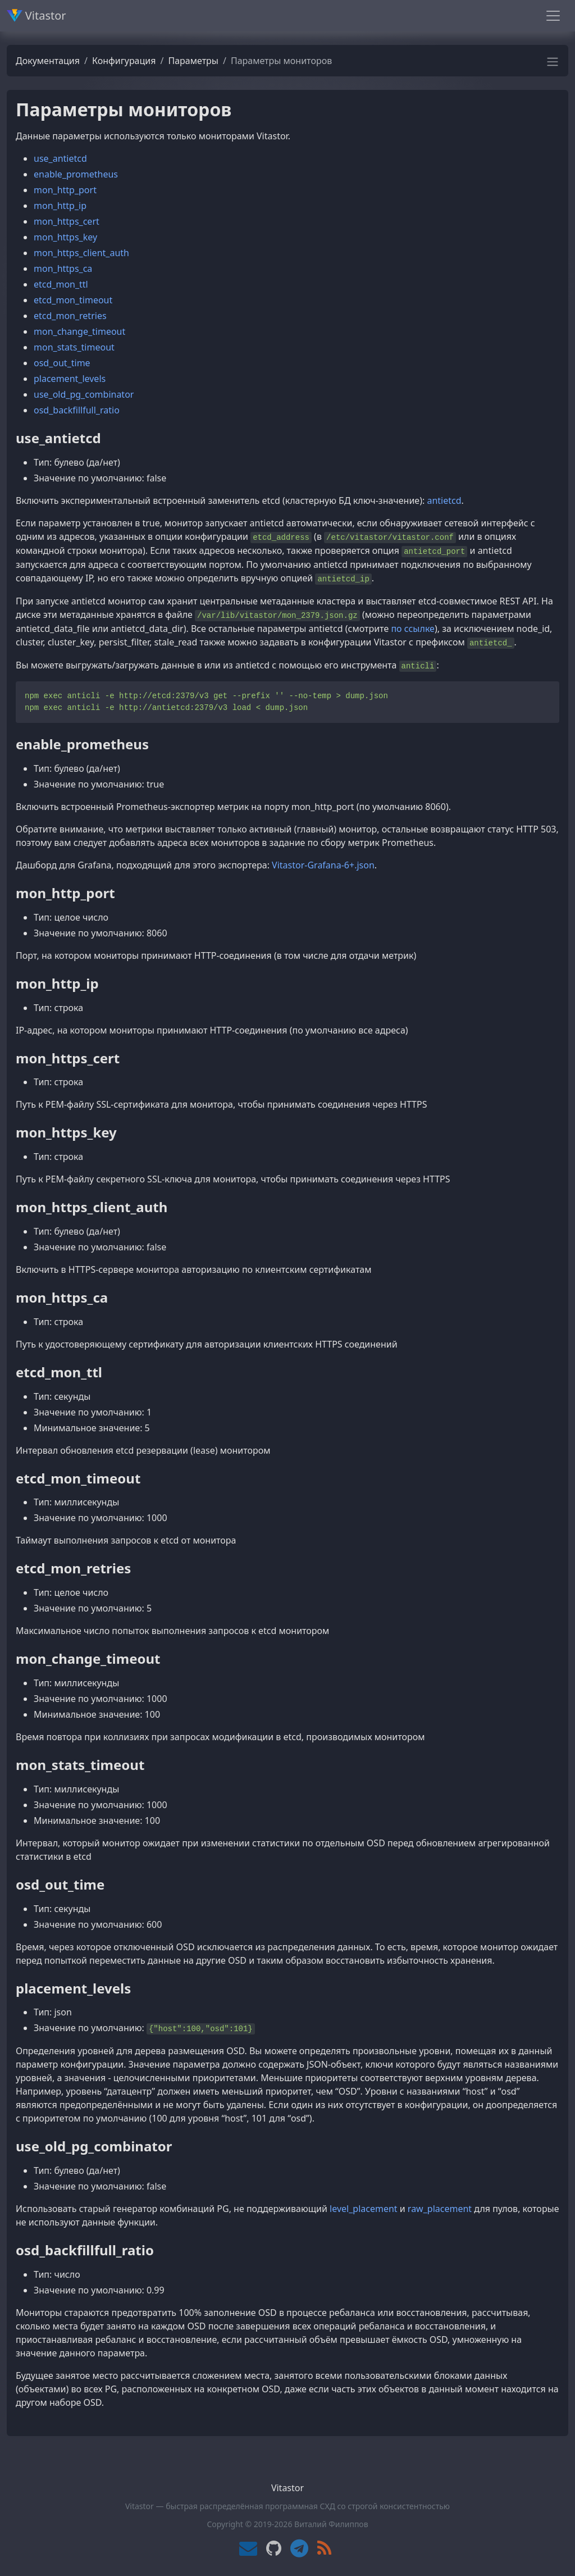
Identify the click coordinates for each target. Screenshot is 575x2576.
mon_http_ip (60, 205)
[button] (552, 65)
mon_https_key (65, 237)
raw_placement (440, 2208)
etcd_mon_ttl (61, 284)
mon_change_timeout (79, 331)
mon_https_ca (63, 268)
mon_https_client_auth (81, 253)
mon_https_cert (66, 221)
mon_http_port (65, 190)
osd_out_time (62, 363)
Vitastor (36, 15)
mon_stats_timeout (74, 347)
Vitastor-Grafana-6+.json (323, 865)
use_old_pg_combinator (84, 394)
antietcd (444, 500)
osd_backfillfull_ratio (77, 410)
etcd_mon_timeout (73, 300)
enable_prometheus (76, 174)
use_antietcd (60, 158)
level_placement (364, 2208)
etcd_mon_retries (70, 316)
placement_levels (70, 378)
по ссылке (413, 628)
